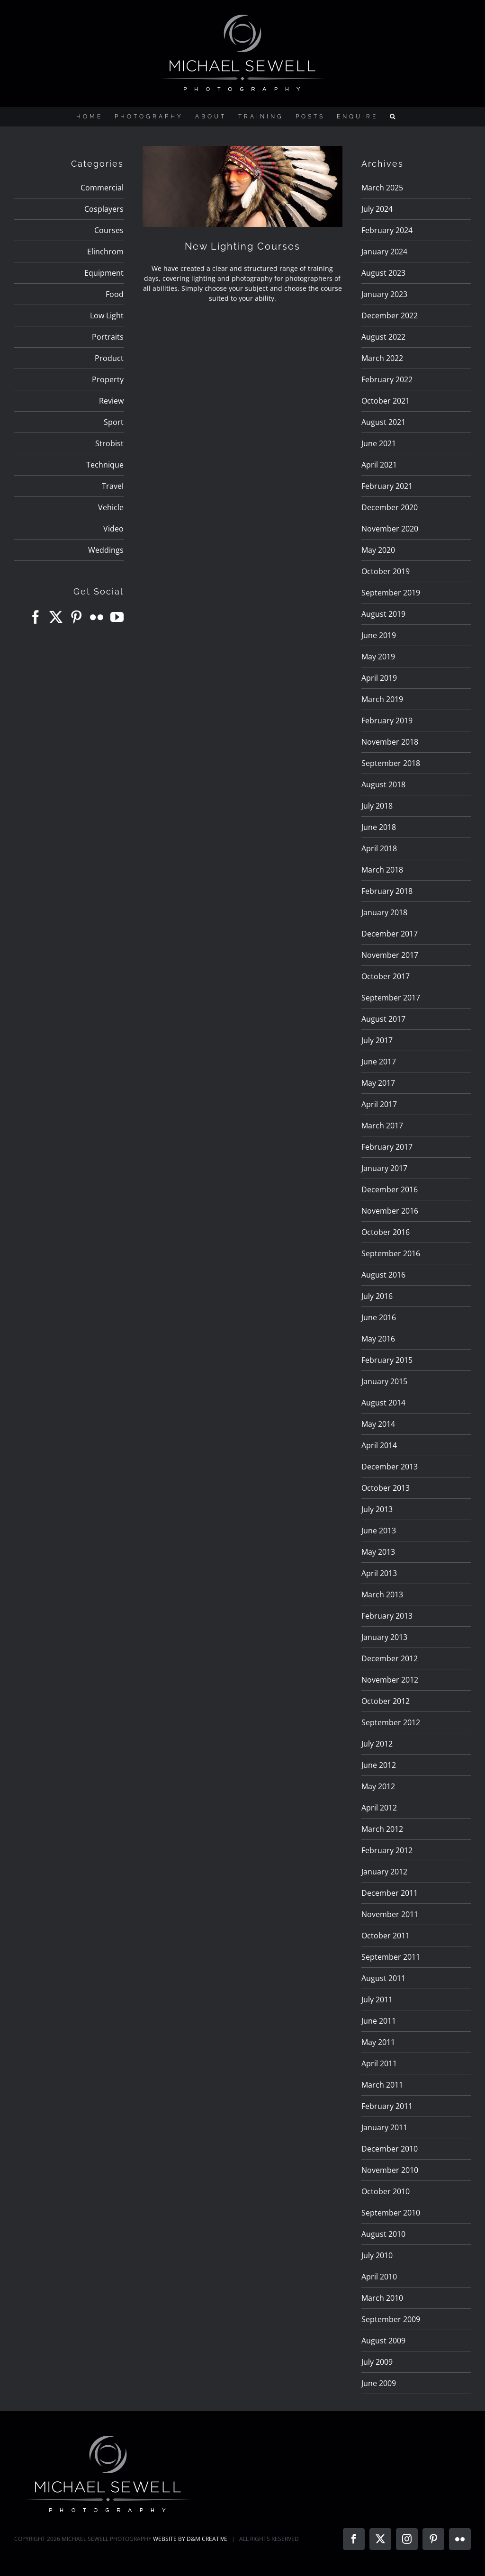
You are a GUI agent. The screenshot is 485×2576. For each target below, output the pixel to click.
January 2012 (384, 1871)
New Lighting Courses (242, 246)
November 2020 (389, 528)
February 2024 (387, 230)
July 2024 (377, 209)
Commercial (102, 187)
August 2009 (383, 2340)
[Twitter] (56, 617)
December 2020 (389, 507)
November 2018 (389, 742)
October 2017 (385, 976)
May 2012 (378, 1786)
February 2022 (387, 379)
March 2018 (382, 870)
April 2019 (379, 678)
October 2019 (385, 571)
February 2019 (387, 720)
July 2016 (377, 1296)
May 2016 (378, 1338)
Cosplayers (104, 209)
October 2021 (385, 401)
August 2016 (383, 1275)
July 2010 (377, 2255)
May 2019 (378, 656)
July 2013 (377, 1509)
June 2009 (378, 2383)
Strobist (109, 443)
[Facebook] (35, 617)
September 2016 (390, 1253)
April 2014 (379, 1445)
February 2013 (387, 1616)
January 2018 (384, 912)
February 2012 (387, 1850)
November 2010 (389, 2170)
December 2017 (389, 933)
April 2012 (379, 1807)
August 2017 (383, 1019)
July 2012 (377, 1743)
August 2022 (383, 337)
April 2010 (379, 2276)
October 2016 (385, 1232)
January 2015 (384, 1381)
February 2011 (387, 2106)
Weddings (106, 550)
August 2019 (383, 614)
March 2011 (382, 2085)
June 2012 (378, 1765)
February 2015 (387, 1360)
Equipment (104, 273)
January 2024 (384, 251)
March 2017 (382, 1125)
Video (113, 528)
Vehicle (111, 507)
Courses (109, 230)
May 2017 (378, 1083)
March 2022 (382, 358)
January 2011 (384, 2127)
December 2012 (389, 1658)
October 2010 (385, 2191)
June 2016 (378, 1317)
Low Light (107, 315)
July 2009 (377, 2362)
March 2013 (382, 1594)
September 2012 (390, 1722)
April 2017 (379, 1104)
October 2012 (385, 1701)
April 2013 (379, 1573)
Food (115, 294)
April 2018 (379, 848)
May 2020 (378, 550)
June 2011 (378, 2021)
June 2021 (378, 443)
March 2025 (382, 187)
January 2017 (384, 1168)
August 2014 (383, 1402)
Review (111, 401)
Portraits (108, 337)
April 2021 (379, 464)
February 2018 (387, 891)
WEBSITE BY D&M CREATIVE (190, 2539)
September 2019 (390, 592)
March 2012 (382, 1829)
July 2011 (377, 1999)
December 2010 (389, 2149)
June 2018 (378, 827)
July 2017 (377, 1040)
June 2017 (378, 1061)
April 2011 (379, 2063)
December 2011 (389, 1893)
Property (108, 379)
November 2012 (389, 1680)
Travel (113, 486)
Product (109, 358)
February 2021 (387, 486)
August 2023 (383, 273)
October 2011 (385, 1935)
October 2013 (385, 1488)
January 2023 (384, 294)
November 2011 (389, 1914)
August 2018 (383, 784)
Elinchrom (105, 251)
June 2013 (378, 1530)
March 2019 (382, 699)
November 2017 (389, 955)
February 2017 (387, 1147)
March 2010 (382, 2298)
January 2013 (384, 1637)
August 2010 (383, 2234)
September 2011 (390, 1957)
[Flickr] (96, 617)
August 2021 (383, 422)
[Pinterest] (76, 617)
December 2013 (389, 1466)
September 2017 (390, 997)
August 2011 (383, 1978)
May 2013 (378, 1552)
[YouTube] (117, 617)
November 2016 (389, 1211)
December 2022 (389, 315)
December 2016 (389, 1189)
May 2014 (378, 1424)
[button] (393, 116)
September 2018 (390, 763)
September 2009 (390, 2319)
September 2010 (390, 2212)
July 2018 (377, 806)
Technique (105, 464)
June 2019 (378, 635)
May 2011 (378, 2042)
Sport (114, 422)
